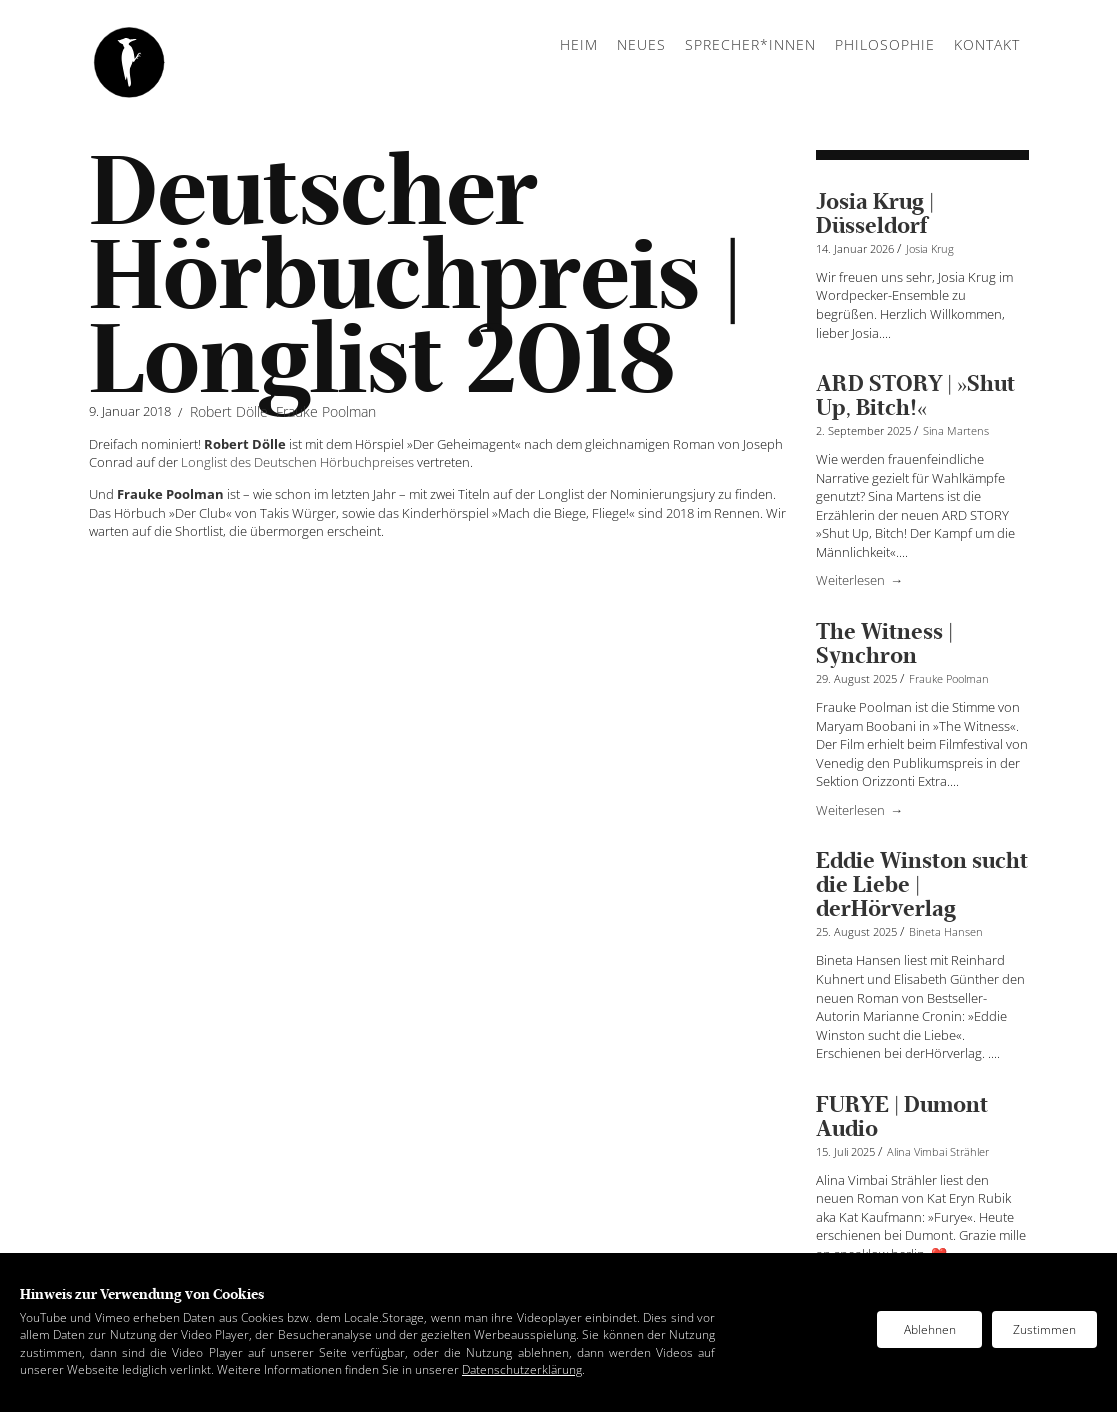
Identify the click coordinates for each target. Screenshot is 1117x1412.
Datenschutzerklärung (522, 1369)
